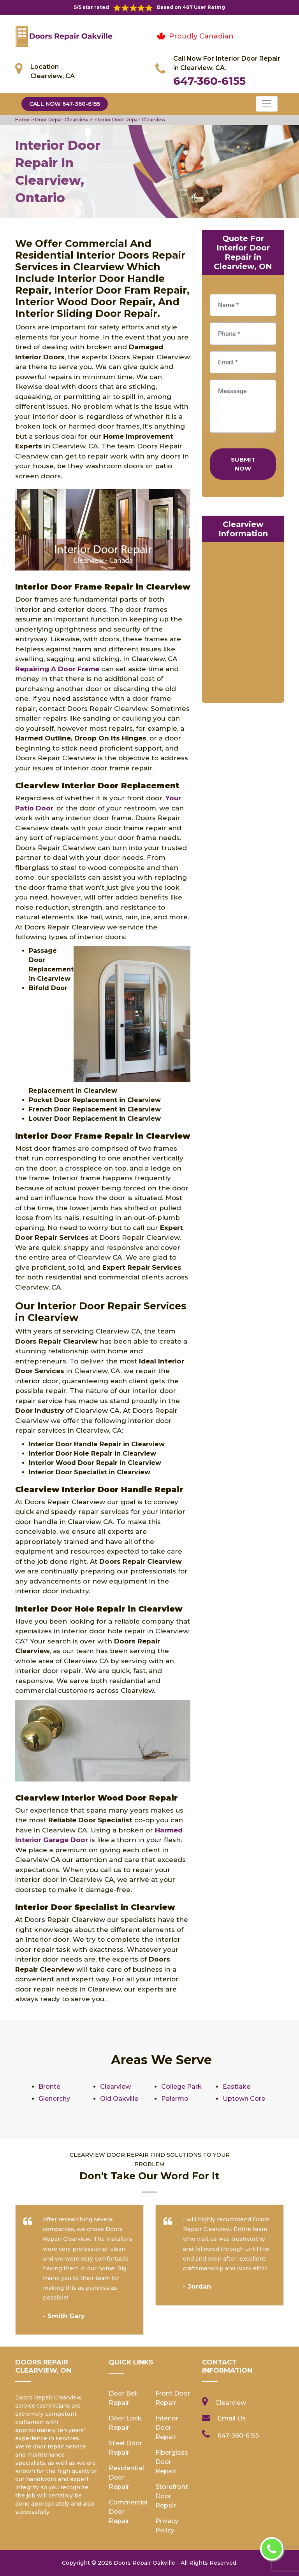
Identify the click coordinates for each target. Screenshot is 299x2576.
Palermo (174, 2098)
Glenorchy (54, 2098)
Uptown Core (244, 2098)
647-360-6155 (209, 81)
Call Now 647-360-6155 (64, 103)
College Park (181, 2086)
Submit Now (243, 464)
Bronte (49, 2086)
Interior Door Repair (166, 2428)
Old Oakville (119, 2098)
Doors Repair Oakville (144, 2562)
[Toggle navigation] (267, 104)
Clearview (115, 2086)
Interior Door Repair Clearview (128, 119)
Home (23, 119)
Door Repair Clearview (61, 119)
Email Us (232, 2418)
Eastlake (236, 2086)
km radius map (243, 624)
